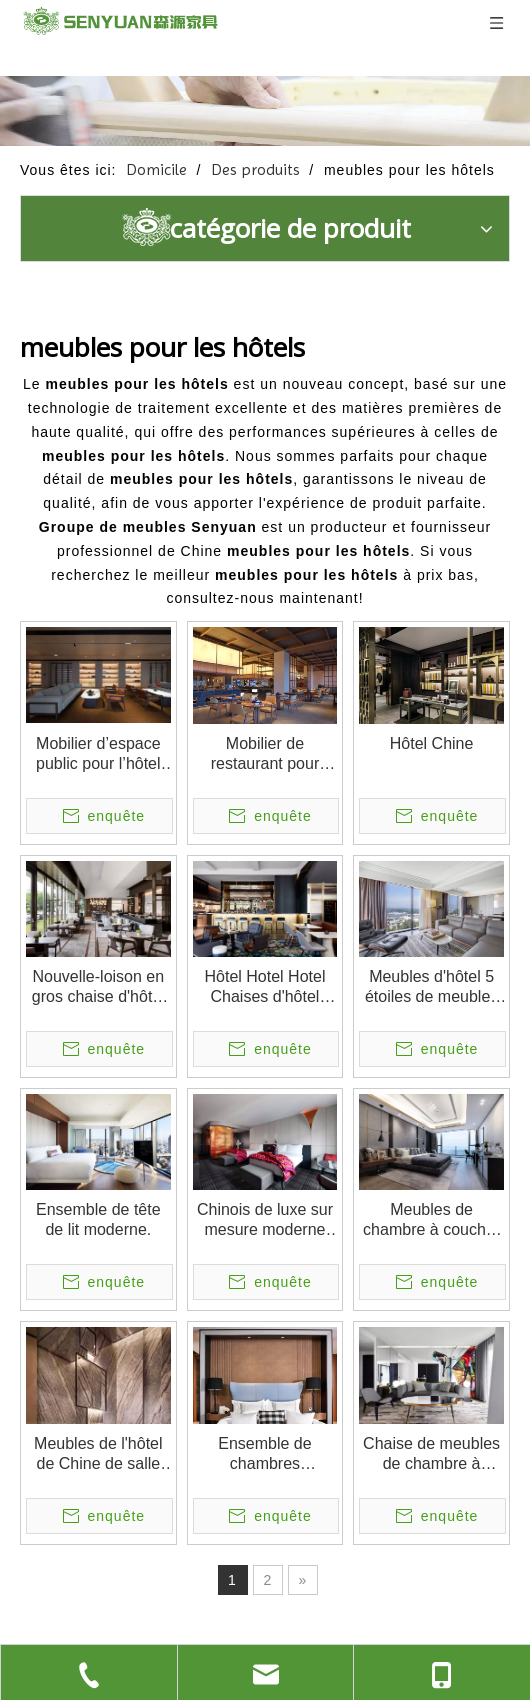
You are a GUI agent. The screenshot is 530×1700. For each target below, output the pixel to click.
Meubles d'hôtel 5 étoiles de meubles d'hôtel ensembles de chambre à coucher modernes (431, 987)
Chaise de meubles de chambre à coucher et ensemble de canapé (431, 1454)
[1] (265, 111)
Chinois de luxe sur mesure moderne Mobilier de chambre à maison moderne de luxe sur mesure (265, 1220)
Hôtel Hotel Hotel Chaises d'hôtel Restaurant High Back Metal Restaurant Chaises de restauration (265, 987)
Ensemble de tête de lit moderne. (98, 1219)
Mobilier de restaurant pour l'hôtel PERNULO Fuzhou (264, 754)
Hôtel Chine (432, 743)
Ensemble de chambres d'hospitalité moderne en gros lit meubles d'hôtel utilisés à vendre (264, 1454)
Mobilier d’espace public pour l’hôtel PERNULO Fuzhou (98, 754)
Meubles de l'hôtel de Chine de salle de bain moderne (98, 1454)
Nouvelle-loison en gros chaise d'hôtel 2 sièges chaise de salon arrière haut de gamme (98, 987)
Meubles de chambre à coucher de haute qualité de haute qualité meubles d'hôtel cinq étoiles (431, 1220)
